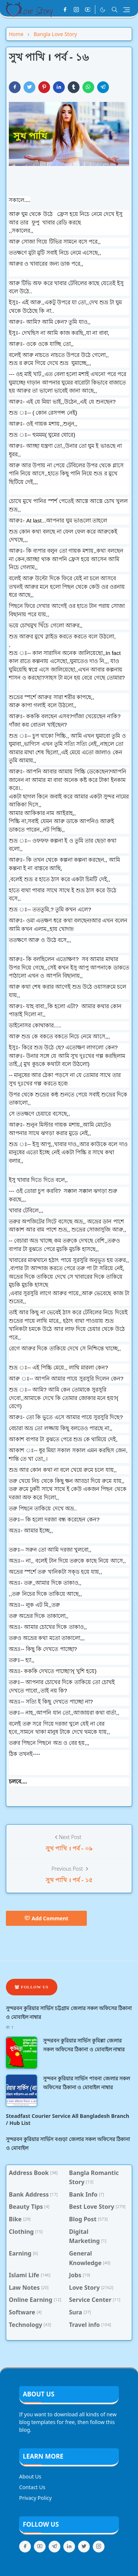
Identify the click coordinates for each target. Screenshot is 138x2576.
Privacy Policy (35, 2497)
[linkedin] (69, 2546)
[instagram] (76, 9)
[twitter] (84, 2546)
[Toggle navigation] (126, 9)
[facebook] (65, 9)
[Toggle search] (114, 9)
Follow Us (32, 1987)
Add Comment (46, 1918)
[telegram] (54, 2546)
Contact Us (32, 2487)
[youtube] (87, 9)
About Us (30, 2476)
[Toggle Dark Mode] (103, 10)
